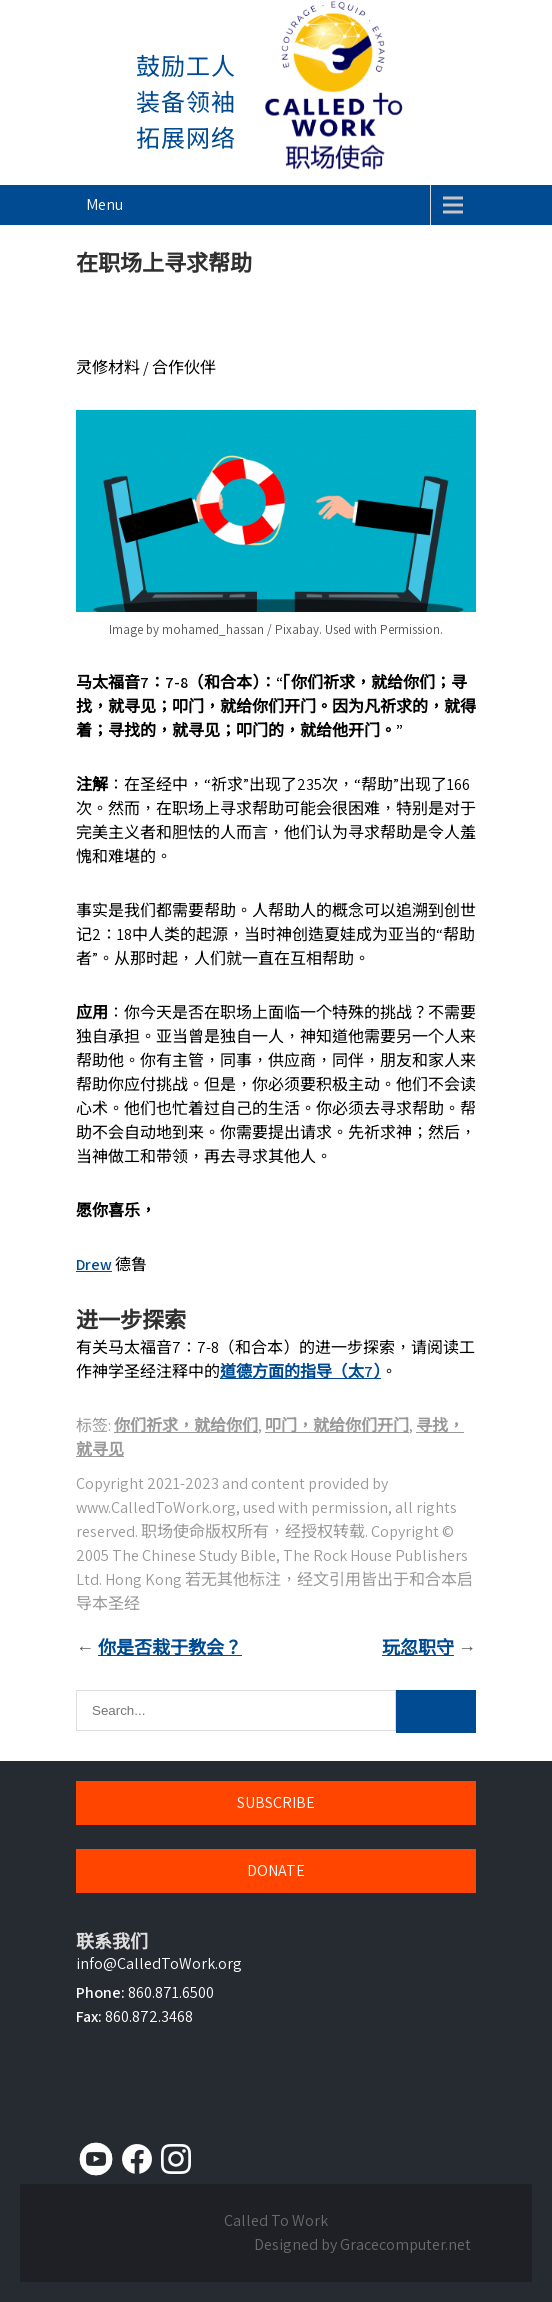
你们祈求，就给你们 (186, 1425)
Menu (104, 204)
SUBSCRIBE (276, 1802)
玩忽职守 (418, 1647)
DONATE (276, 1870)
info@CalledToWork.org (159, 1963)
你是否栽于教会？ (170, 1647)
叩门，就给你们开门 (337, 1425)
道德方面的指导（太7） (300, 1371)
